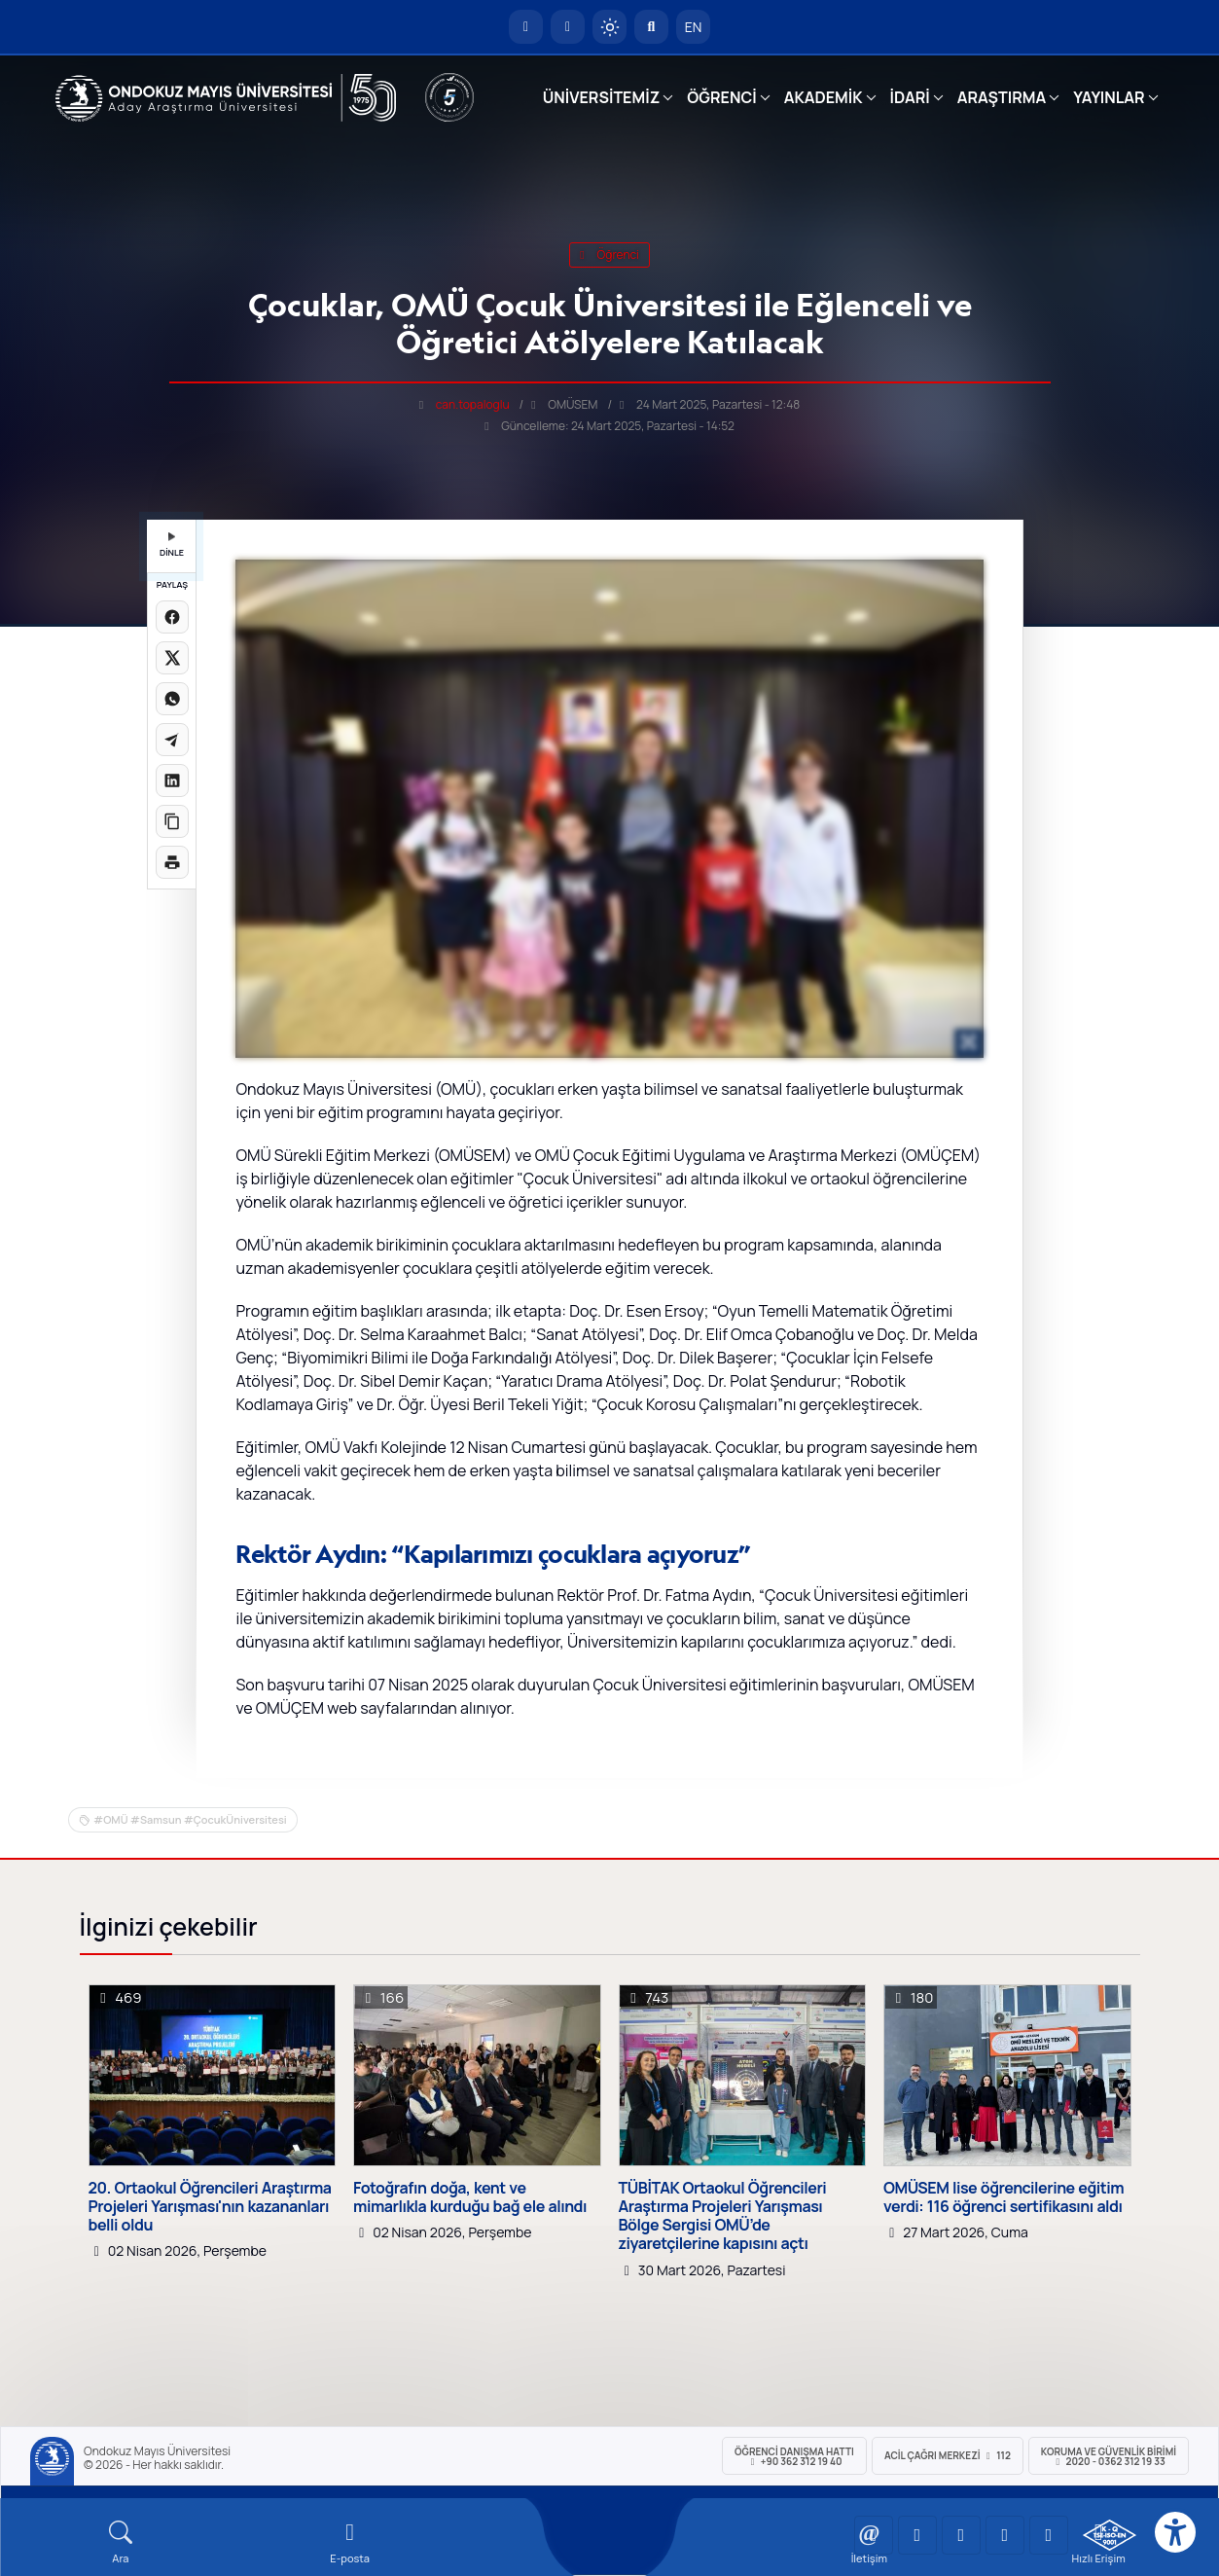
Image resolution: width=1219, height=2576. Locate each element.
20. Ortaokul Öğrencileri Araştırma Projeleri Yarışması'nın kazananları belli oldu (210, 2207)
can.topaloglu (473, 404)
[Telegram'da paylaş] (172, 739)
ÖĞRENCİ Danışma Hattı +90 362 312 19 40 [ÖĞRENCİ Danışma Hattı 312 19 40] (794, 2456)
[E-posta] (568, 27)
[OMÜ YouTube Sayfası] (873, 2535)
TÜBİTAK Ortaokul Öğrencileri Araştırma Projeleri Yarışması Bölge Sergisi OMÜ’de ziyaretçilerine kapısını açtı (723, 2216)
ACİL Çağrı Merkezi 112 (947, 2455)
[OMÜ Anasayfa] (526, 27)
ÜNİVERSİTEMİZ (602, 97)
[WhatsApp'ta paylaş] (172, 698)
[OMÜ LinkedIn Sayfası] (917, 2535)
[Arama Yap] (651, 27)
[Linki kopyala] (172, 821)
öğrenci (609, 254)
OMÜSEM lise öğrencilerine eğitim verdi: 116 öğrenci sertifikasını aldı (1003, 2197)
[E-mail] (350, 2542)
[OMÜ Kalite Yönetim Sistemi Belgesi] (1109, 2535)
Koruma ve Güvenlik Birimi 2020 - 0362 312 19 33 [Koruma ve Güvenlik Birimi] (1108, 2456)
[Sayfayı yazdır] (172, 862)
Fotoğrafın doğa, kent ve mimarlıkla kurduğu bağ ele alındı (470, 2197)
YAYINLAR (1108, 97)
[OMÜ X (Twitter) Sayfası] (1005, 2535)
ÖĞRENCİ (721, 97)
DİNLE (172, 545)
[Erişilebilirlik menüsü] (1175, 2532)
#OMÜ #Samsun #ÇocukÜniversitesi (190, 1819)
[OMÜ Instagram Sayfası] (961, 2535)
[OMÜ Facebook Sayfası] (1048, 2535)
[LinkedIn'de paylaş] (172, 780)
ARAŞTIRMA (1001, 97)
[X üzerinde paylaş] (172, 657)
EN (693, 27)
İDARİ (910, 97)
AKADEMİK (823, 97)
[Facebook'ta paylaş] (172, 617)
